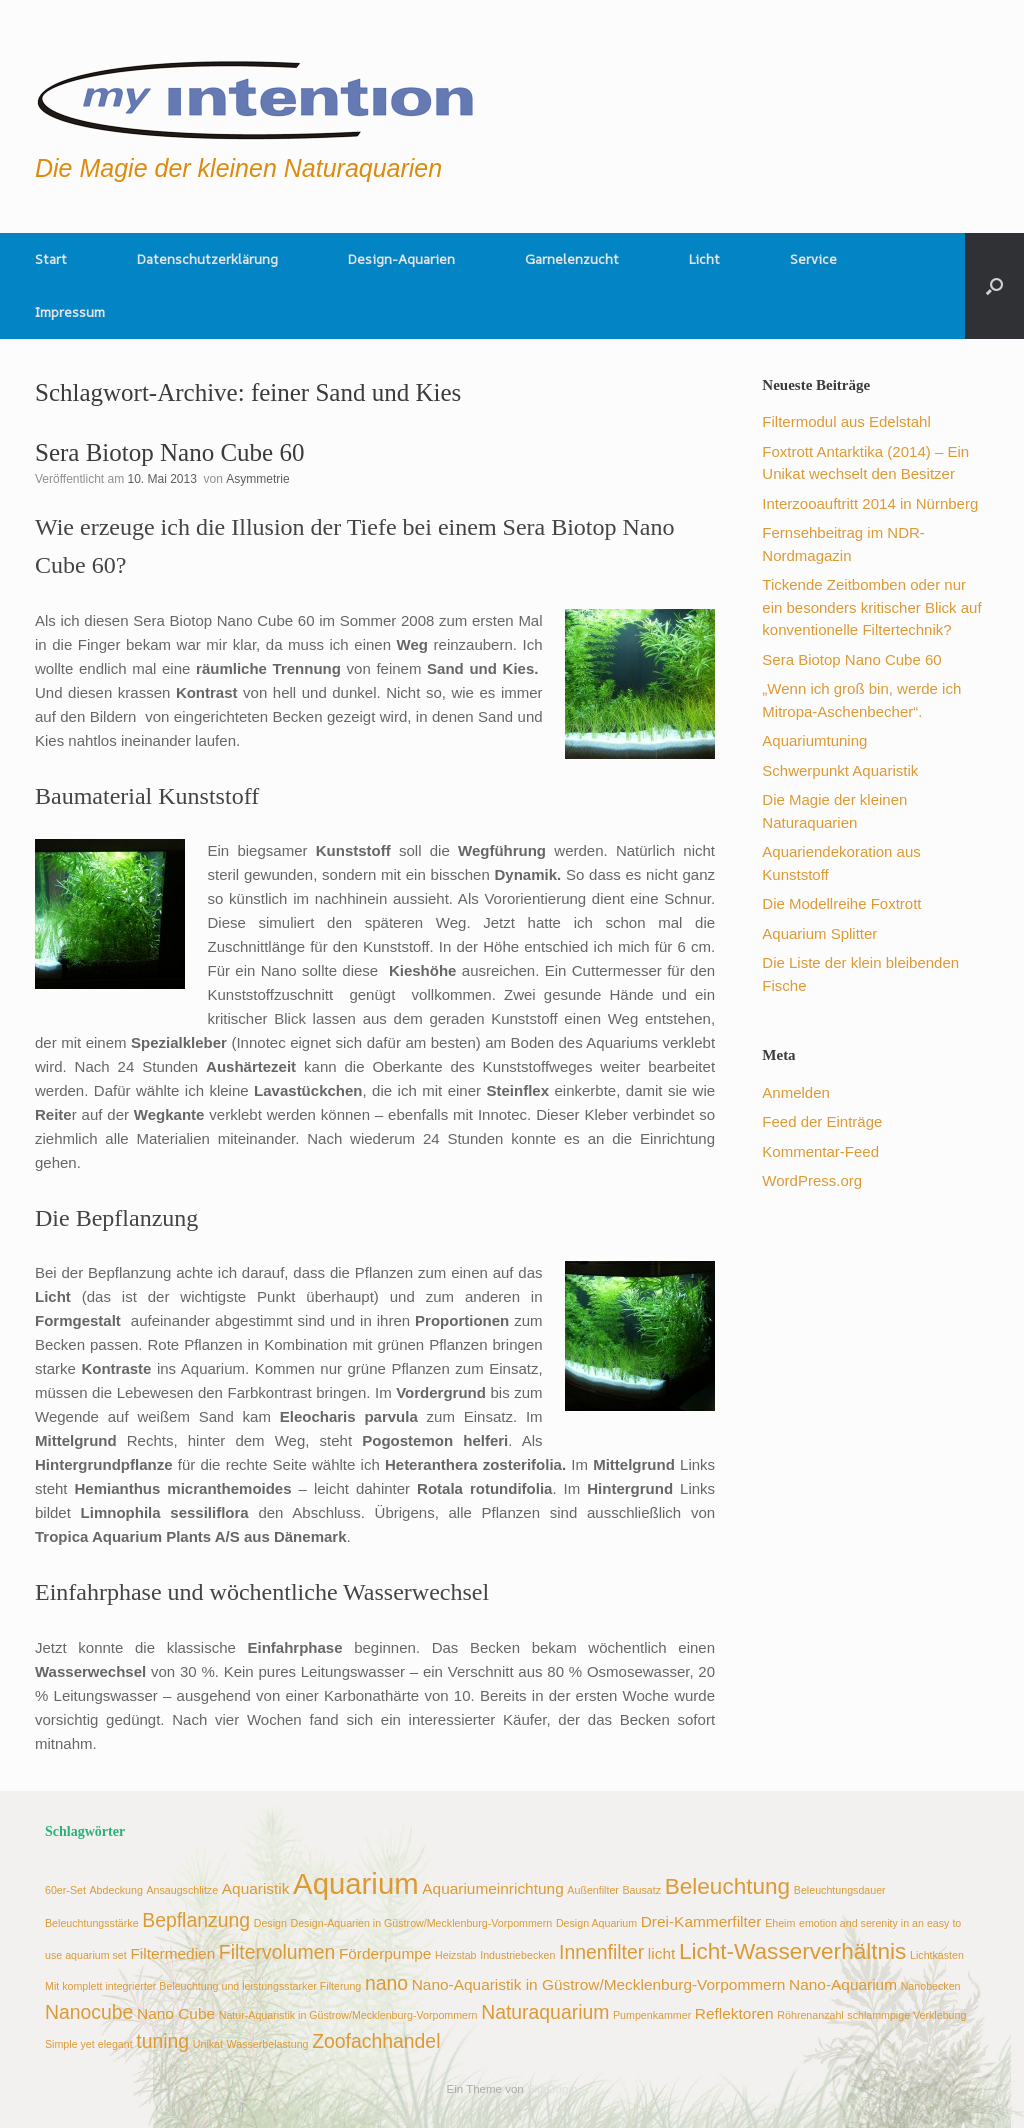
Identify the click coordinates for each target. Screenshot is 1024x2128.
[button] (994, 286)
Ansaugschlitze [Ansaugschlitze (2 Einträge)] (182, 1890)
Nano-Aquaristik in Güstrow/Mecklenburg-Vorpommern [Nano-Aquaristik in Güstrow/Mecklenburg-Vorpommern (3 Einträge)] (599, 1984)
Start (51, 259)
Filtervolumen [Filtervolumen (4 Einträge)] (277, 1952)
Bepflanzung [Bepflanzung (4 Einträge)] (196, 1920)
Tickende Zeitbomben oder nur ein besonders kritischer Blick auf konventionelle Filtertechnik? (871, 607)
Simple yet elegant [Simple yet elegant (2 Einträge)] (89, 2044)
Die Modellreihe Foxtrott (841, 903)
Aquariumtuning (814, 740)
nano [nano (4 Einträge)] (386, 1983)
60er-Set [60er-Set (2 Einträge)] (65, 1890)
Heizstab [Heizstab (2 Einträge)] (455, 1955)
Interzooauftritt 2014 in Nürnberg (870, 503)
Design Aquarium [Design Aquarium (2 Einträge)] (596, 1923)
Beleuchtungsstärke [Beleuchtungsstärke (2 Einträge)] (92, 1923)
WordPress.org (812, 1180)
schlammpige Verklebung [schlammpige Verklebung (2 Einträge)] (906, 2015)
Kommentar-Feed (820, 1151)
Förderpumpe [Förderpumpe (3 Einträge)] (385, 1953)
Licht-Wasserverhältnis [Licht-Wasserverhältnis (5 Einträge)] (793, 1951)
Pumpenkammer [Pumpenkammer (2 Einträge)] (652, 2015)
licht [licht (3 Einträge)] (661, 1953)
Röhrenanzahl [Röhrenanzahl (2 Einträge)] (810, 2015)
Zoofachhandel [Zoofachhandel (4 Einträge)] (376, 2041)
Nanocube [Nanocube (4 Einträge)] (89, 2012)
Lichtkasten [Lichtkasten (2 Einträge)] (937, 1955)
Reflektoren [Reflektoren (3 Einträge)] (734, 2013)
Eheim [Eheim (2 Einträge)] (780, 1923)
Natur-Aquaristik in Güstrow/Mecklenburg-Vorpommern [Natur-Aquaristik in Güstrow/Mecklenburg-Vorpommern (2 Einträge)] (348, 2015)
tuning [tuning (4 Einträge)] (162, 2041)
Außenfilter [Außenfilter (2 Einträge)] (593, 1890)
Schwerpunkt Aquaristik (840, 770)
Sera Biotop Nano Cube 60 (169, 452)
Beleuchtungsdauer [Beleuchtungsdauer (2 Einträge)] (840, 1890)
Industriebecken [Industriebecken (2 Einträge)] (517, 1955)
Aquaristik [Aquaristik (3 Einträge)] (256, 1888)
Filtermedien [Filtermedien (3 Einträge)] (172, 1953)
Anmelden (796, 1092)
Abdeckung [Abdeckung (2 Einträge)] (116, 1890)
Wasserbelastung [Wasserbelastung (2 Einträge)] (268, 2044)
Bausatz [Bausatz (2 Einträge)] (642, 1890)
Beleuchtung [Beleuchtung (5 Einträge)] (728, 1886)
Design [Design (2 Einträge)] (270, 1923)
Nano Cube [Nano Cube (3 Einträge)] (176, 2013)
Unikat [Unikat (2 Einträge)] (208, 2044)
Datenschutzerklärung (207, 259)
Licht (704, 259)
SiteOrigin (552, 2089)
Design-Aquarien (401, 259)
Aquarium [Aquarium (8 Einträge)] (356, 1883)
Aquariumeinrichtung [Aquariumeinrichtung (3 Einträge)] (492, 1888)
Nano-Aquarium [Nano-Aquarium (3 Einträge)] (843, 1984)
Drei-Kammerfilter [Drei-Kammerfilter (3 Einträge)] (701, 1921)
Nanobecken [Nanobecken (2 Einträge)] (931, 1986)
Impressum (70, 312)
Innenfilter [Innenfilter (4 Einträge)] (601, 1952)
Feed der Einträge (822, 1121)
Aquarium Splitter (819, 933)
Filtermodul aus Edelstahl (846, 421)
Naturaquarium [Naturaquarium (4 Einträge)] (545, 2012)
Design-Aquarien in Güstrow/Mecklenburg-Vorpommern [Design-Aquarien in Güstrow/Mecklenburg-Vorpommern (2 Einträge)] (421, 1923)
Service (813, 259)
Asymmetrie (257, 479)
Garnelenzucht (572, 259)
